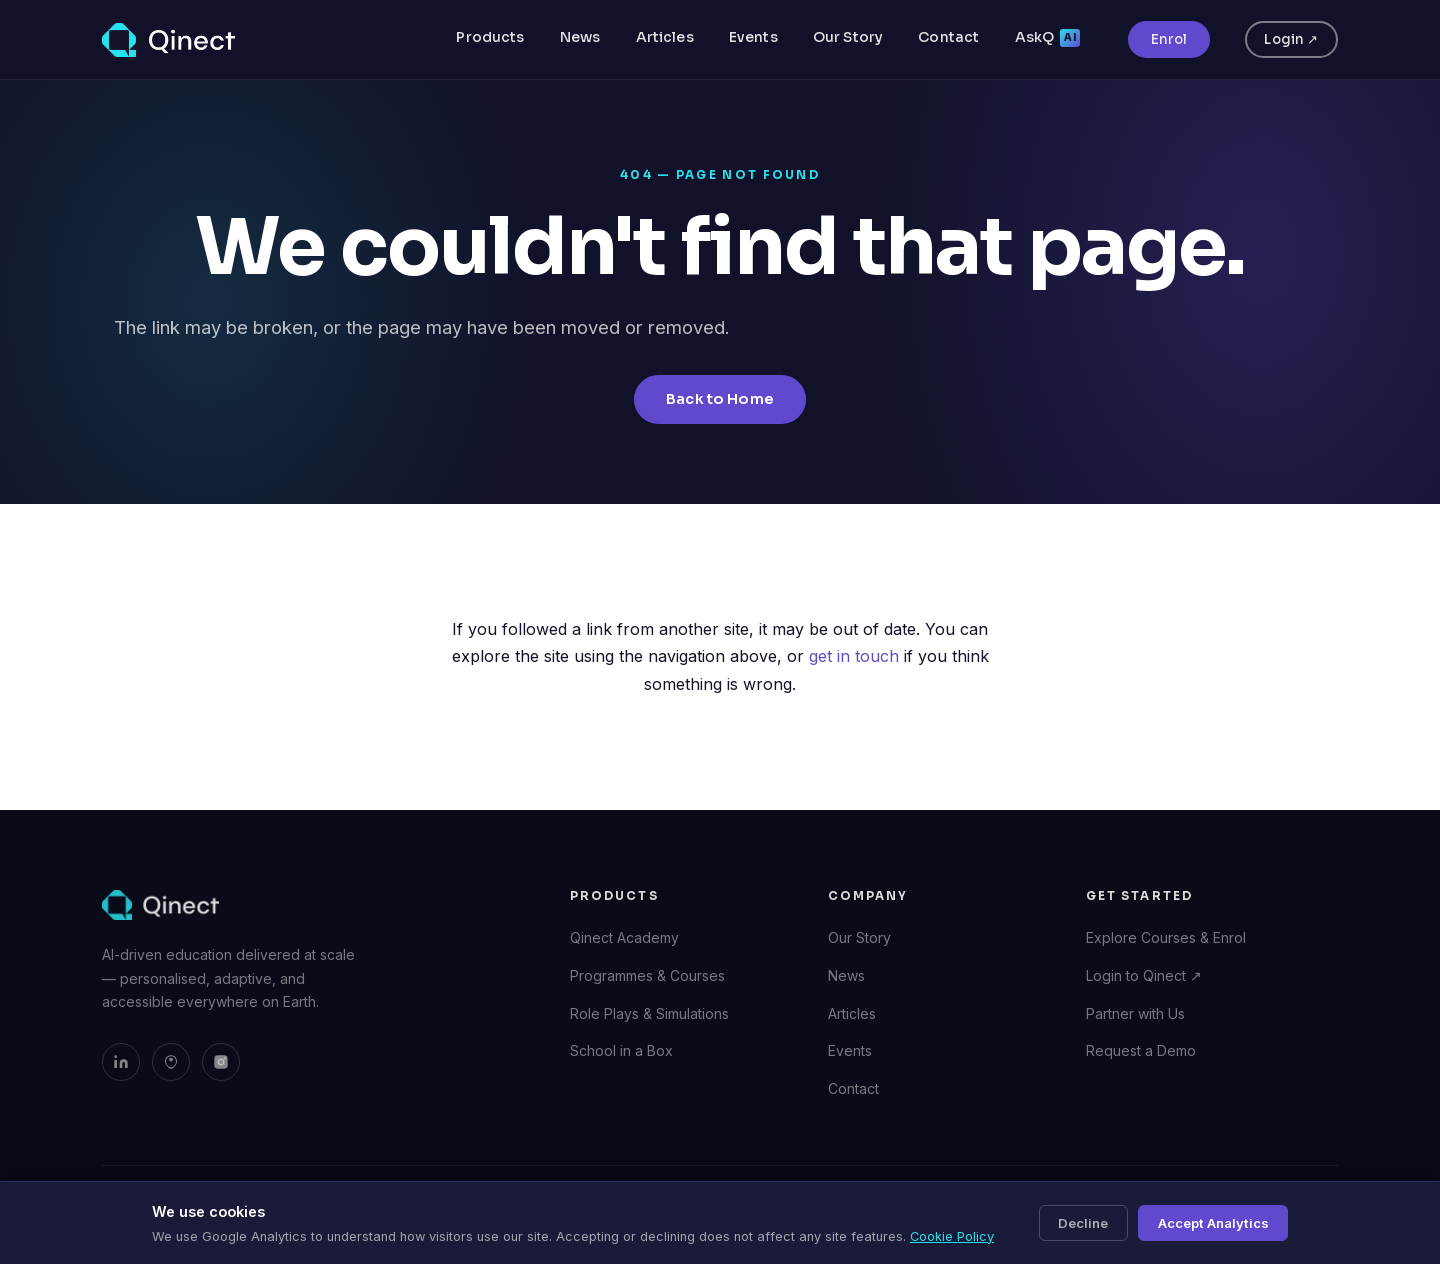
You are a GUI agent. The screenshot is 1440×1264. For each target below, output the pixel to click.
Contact (948, 37)
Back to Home (720, 399)
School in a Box (621, 1050)
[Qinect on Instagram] (221, 1062)
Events (753, 37)
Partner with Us (1135, 1013)
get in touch (854, 656)
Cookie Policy (952, 1236)
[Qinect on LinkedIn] (121, 1062)
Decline (1083, 1223)
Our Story (848, 37)
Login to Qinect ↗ (1144, 975)
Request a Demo (1141, 1050)
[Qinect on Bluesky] (171, 1062)
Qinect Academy (624, 937)
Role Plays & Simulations (649, 1013)
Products (490, 37)
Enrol (1169, 39)
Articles (665, 37)
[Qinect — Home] (168, 40)
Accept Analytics (1213, 1223)
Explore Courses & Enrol (1166, 937)
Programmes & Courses (647, 975)
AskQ (1048, 37)
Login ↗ (1291, 39)
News (580, 37)
